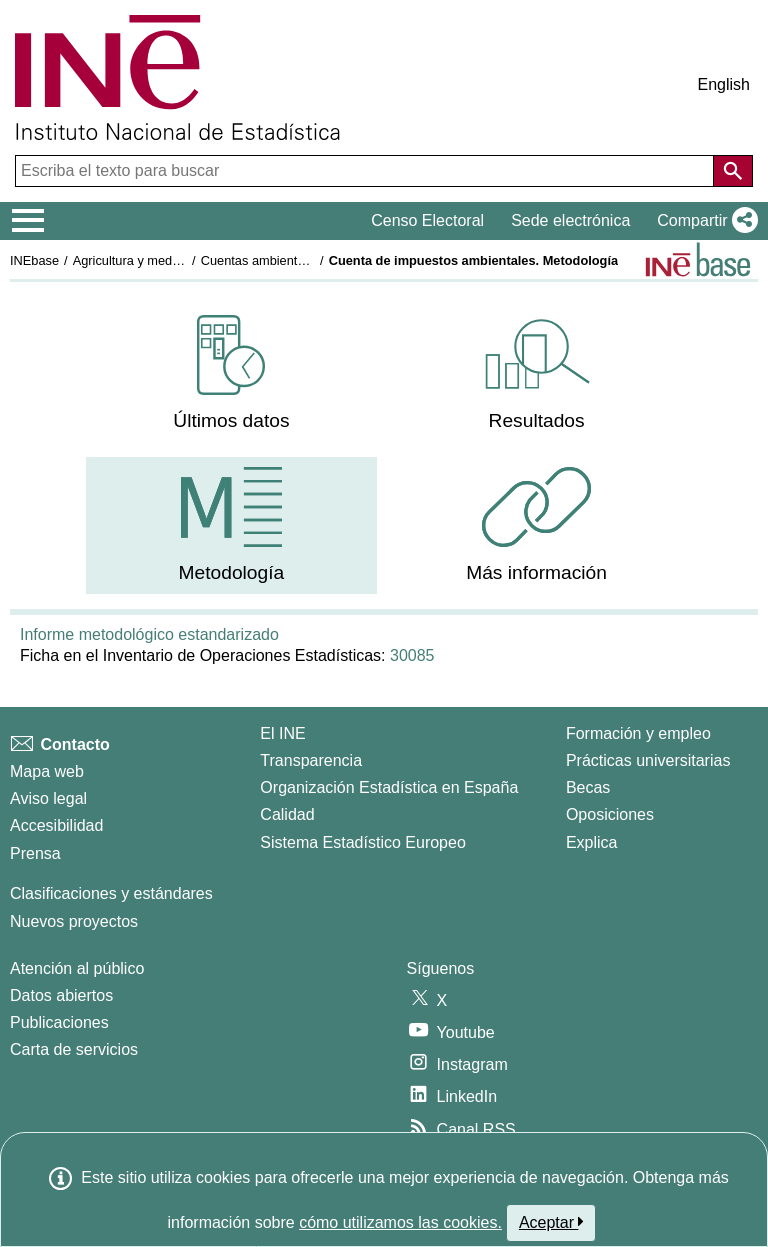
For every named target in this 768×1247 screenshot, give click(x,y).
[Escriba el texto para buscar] (366, 171)
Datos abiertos (61, 995)
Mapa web (47, 771)
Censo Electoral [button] (427, 220)
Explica (592, 842)
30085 (412, 655)
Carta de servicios (74, 1049)
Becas (588, 787)
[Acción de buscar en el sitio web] (733, 171)
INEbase (34, 260)
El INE (282, 733)
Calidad (287, 814)
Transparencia (311, 760)
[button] (703, 221)
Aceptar (551, 1222)
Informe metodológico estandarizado (149, 634)
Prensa (35, 853)
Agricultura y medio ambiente (156, 260)
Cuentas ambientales (261, 260)
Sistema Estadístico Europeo (362, 842)
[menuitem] (231, 373)
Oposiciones (610, 814)
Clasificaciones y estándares (111, 893)
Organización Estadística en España (389, 787)
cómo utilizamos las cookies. (400, 1222)
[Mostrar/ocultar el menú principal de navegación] (28, 221)
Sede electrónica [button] (570, 220)
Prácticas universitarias (648, 760)
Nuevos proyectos (74, 921)
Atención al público (77, 968)
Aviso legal (48, 798)
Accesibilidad (56, 825)
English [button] (724, 84)
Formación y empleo (638, 733)
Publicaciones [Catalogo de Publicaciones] (59, 1022)
